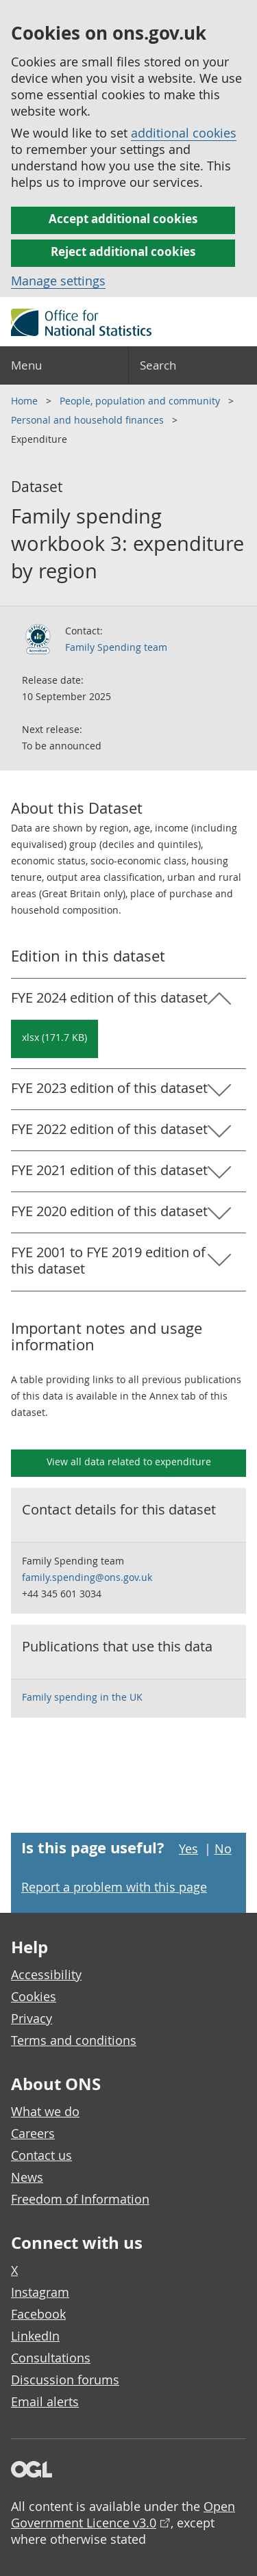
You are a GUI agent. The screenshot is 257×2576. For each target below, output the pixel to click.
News (27, 2177)
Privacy (31, 2018)
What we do (45, 2111)
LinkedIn (35, 2336)
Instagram (40, 2292)
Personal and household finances (89, 419)
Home (25, 400)
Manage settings (58, 280)
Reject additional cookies (123, 251)
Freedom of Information (80, 2199)
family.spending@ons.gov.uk (87, 1577)
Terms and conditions (73, 2040)
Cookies (33, 1996)
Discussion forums (65, 2379)
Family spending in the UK (82, 1696)
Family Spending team (116, 647)
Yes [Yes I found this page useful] (188, 1848)
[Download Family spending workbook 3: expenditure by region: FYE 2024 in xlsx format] (54, 1039)
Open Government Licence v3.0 (123, 2514)
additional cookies (183, 133)
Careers (33, 2133)
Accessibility (46, 1974)
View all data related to (129, 1461)
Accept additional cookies (123, 219)
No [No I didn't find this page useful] (223, 1848)
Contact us (41, 2155)
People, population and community (141, 400)
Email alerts (45, 2401)
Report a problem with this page (114, 1887)
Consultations (50, 2357)
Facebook (38, 2314)
